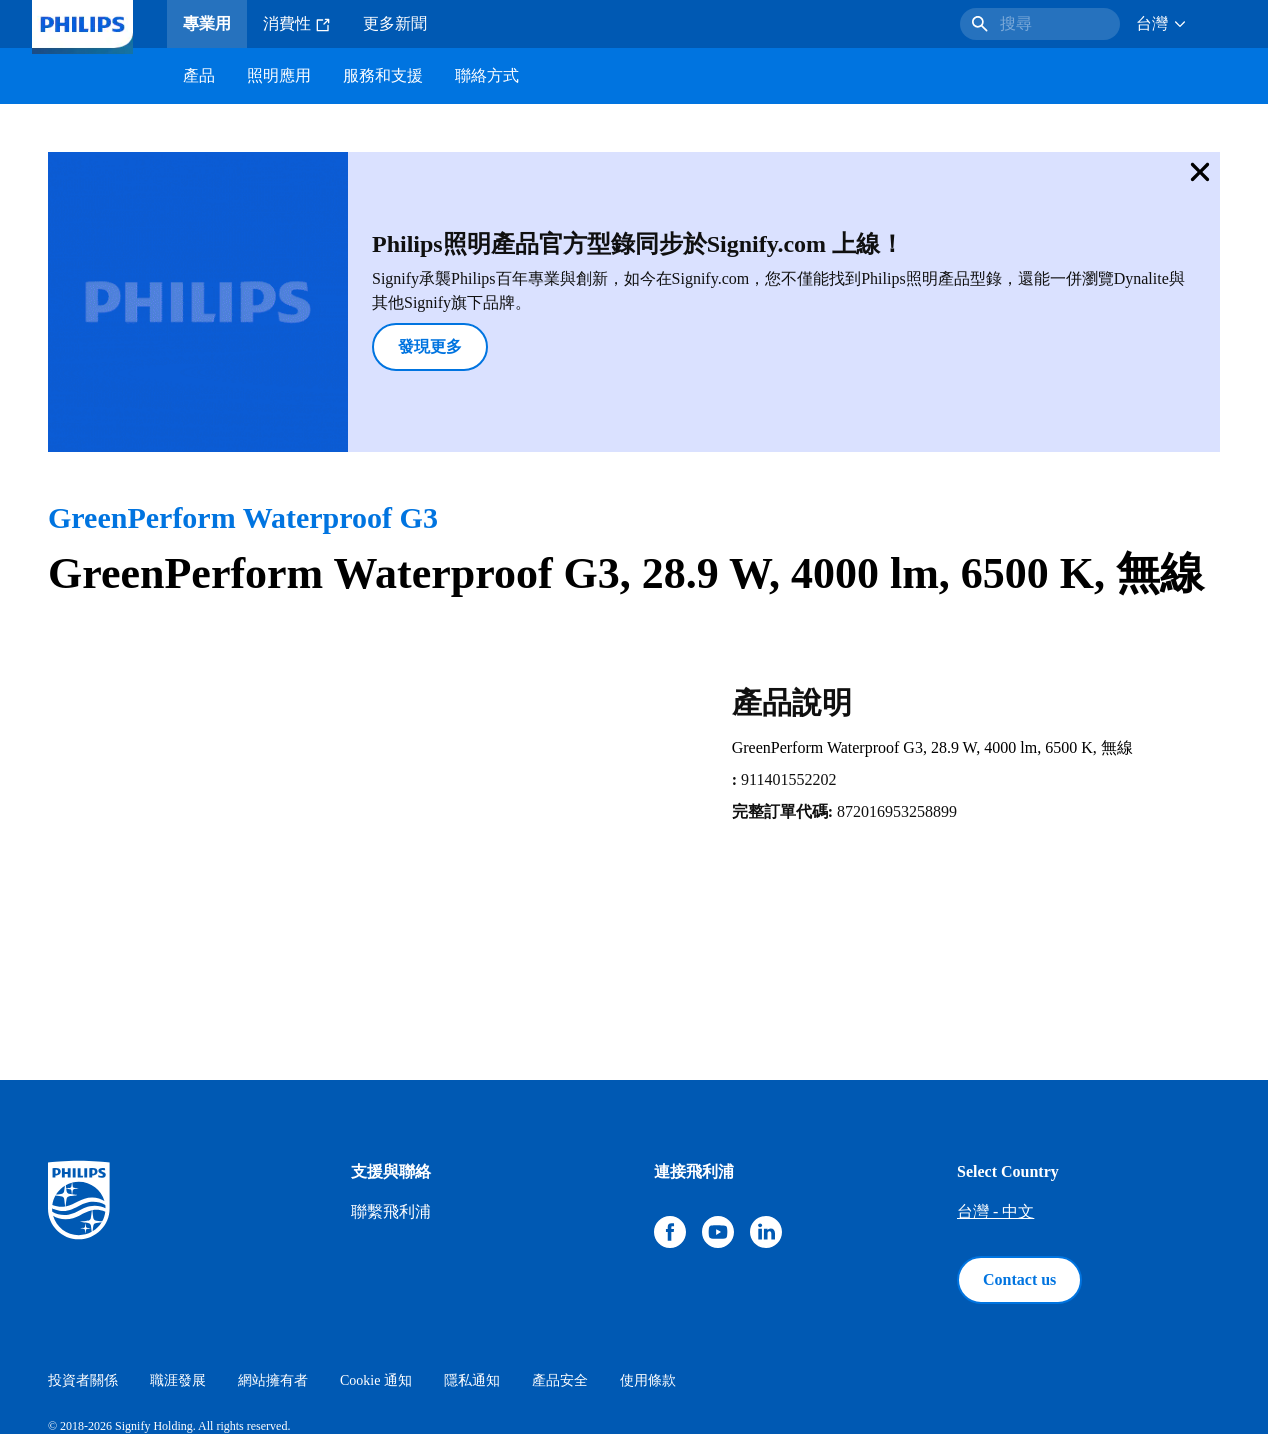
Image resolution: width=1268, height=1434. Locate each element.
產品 (199, 75)
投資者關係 (83, 1274)
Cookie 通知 (376, 1274)
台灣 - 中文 (995, 1105)
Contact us (1019, 1173)
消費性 (297, 24)
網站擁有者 (273, 1274)
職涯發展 (178, 1274)
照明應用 (279, 75)
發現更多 (324, 293)
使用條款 (648, 1274)
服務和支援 (383, 75)
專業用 (207, 23)
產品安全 (560, 1274)
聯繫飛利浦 (391, 1105)
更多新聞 (395, 23)
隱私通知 (472, 1274)
